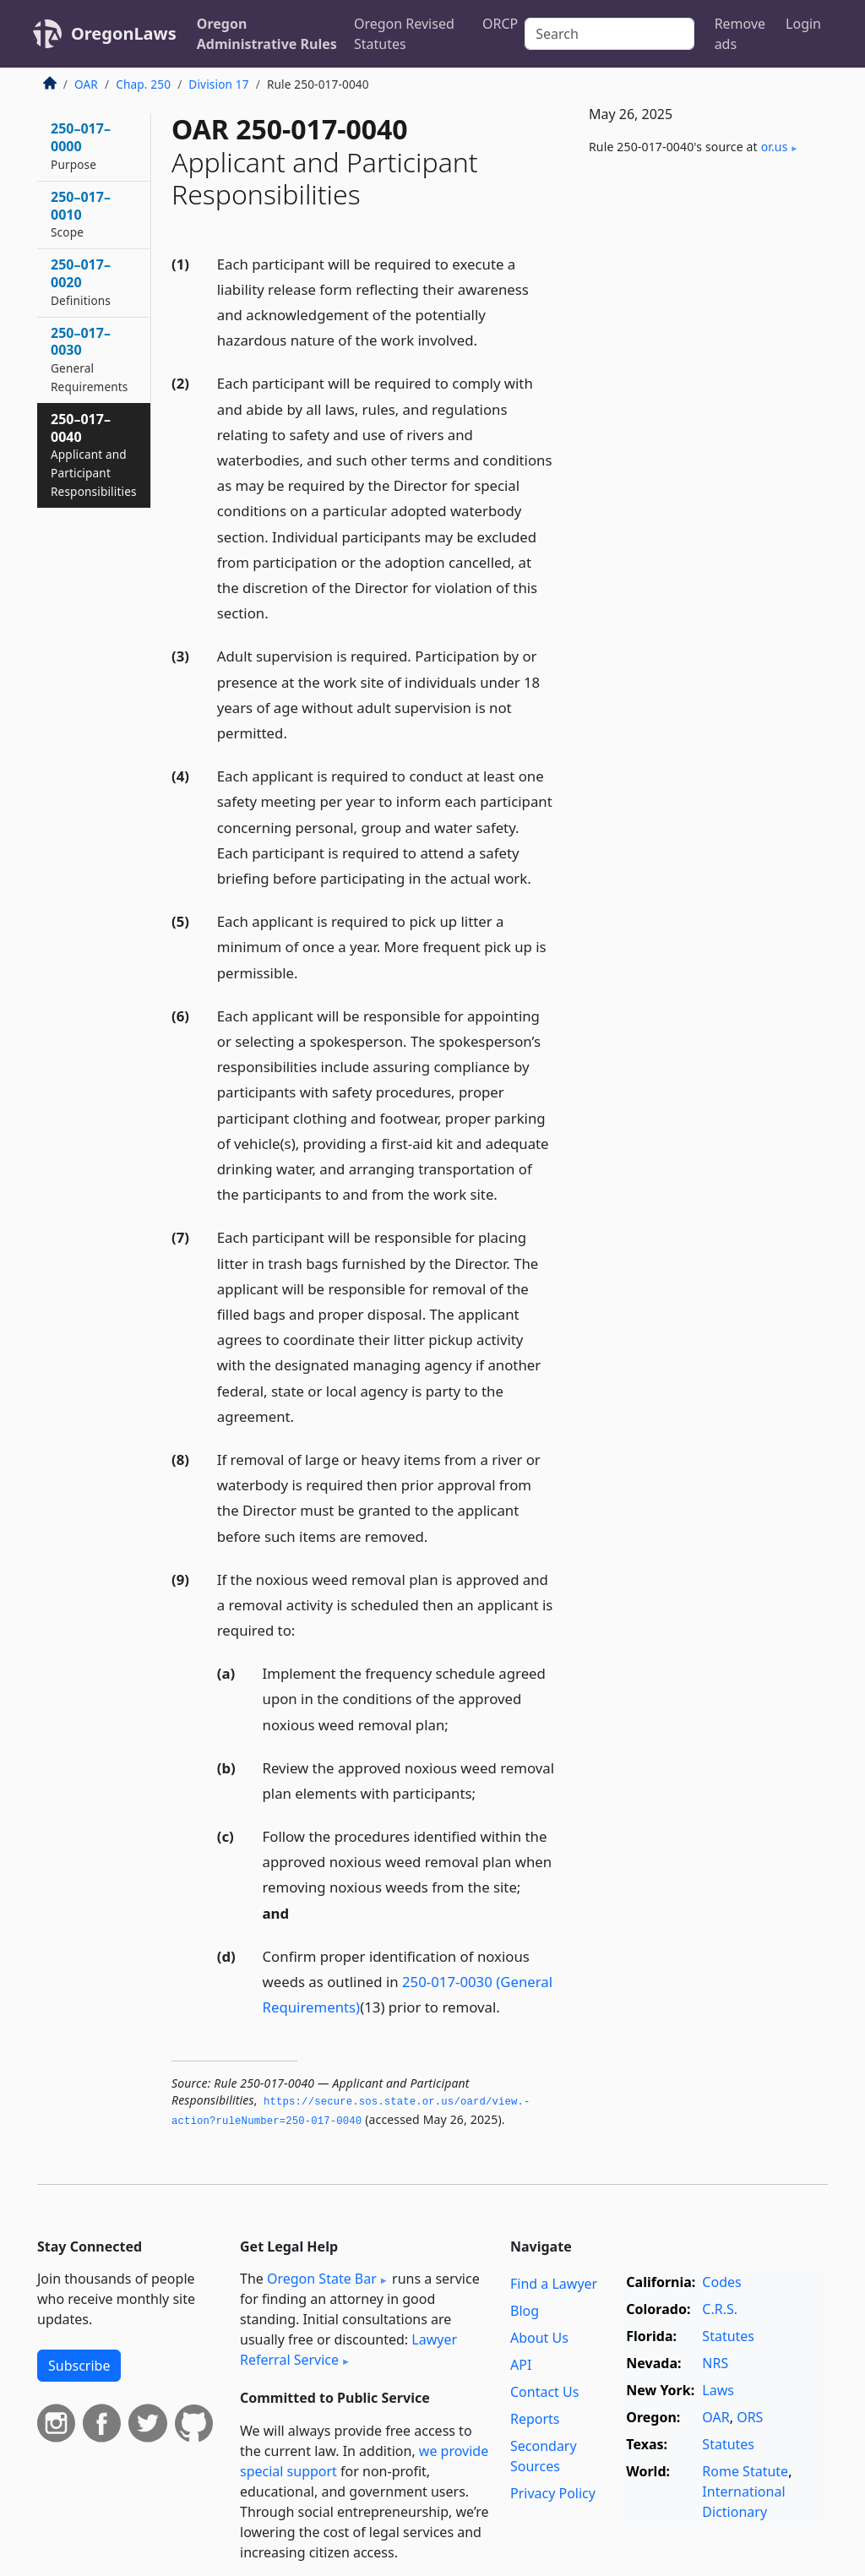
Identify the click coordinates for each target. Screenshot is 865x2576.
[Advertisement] (701, 300)
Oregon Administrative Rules (267, 33)
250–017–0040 (94, 454)
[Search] (609, 34)
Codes (721, 2282)
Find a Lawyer (553, 2283)
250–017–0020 (81, 281)
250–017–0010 (81, 214)
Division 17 (218, 84)
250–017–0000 (81, 145)
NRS (715, 2363)
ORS (750, 2417)
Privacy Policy (553, 2493)
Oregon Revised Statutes (404, 33)
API (520, 2364)
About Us (539, 2337)
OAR (86, 84)
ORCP (500, 23)
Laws (718, 2390)
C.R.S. (719, 2309)
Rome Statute (745, 2471)
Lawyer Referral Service (348, 2349)
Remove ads (740, 33)
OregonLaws (124, 33)
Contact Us (544, 2392)
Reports (535, 2419)
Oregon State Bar (322, 2278)
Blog (524, 2310)
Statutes (728, 2336)
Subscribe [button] (79, 2365)
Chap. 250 (143, 84)
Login (803, 23)
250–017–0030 (89, 359)
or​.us (774, 147)
